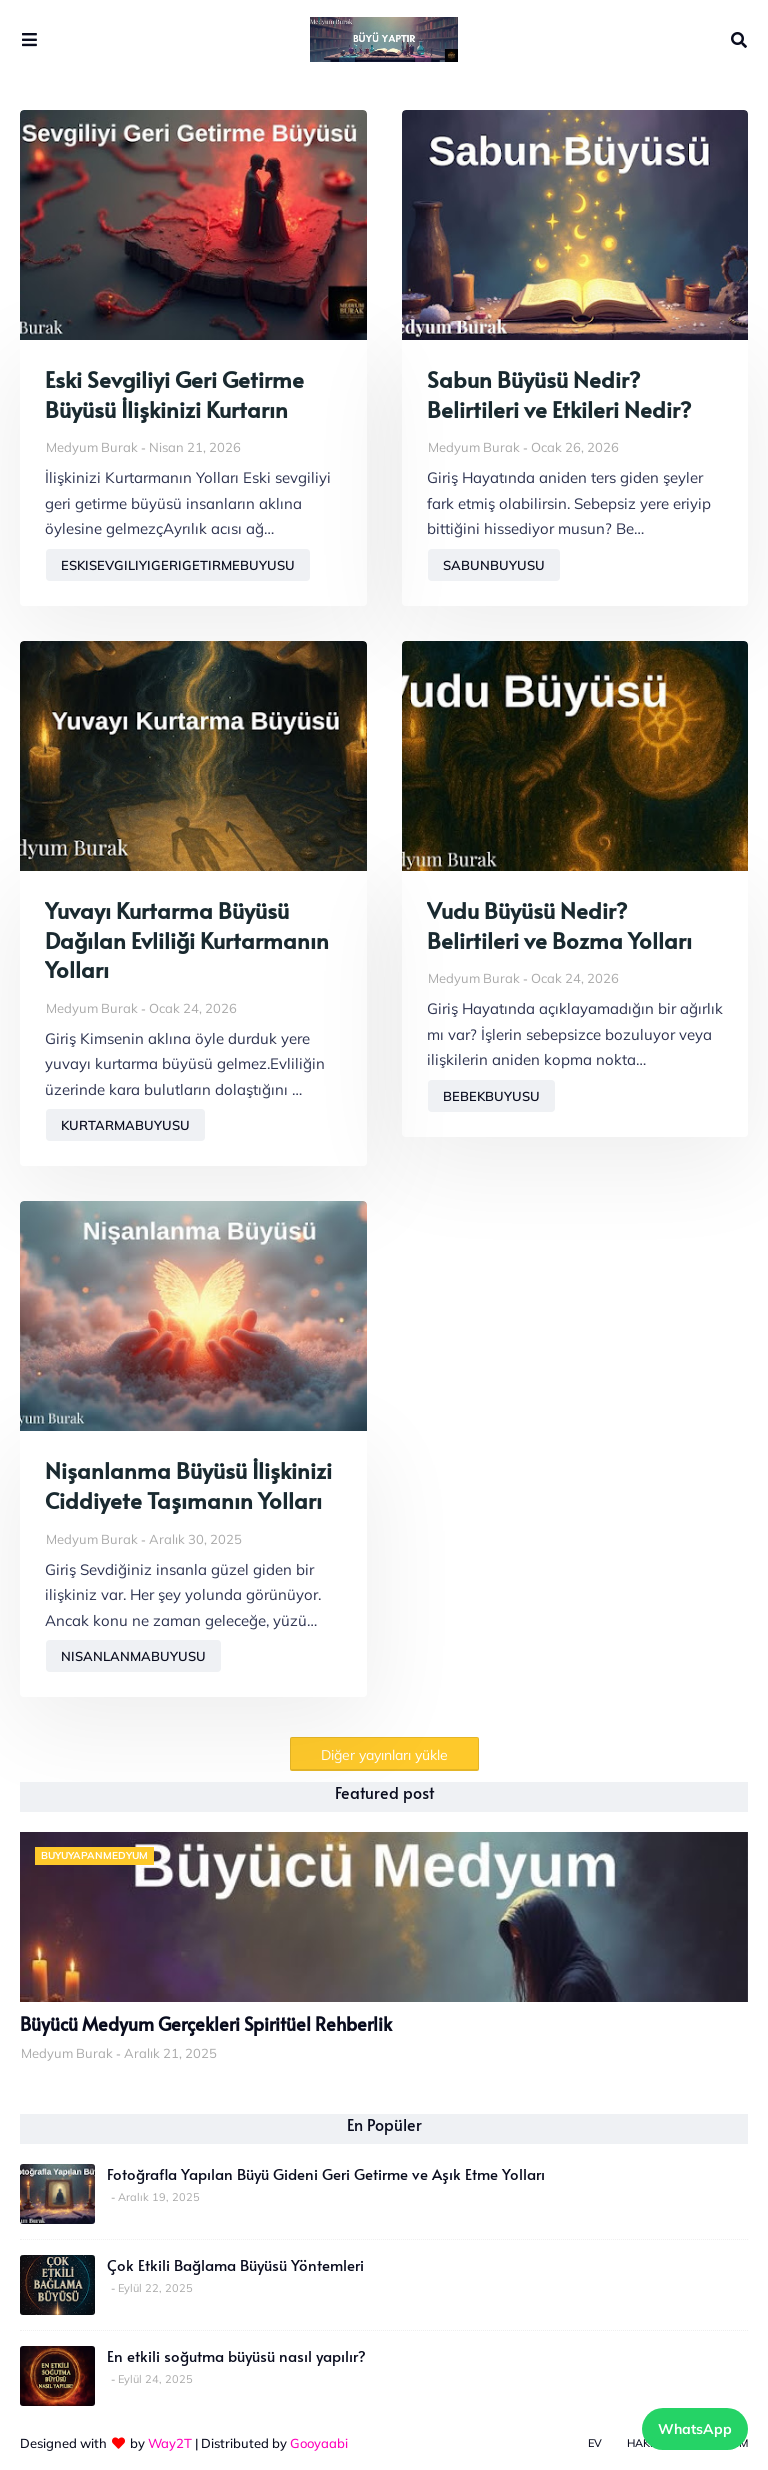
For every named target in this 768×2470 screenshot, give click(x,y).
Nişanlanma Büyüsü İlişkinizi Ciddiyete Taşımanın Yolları (188, 1485)
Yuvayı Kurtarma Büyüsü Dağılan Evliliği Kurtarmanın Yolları (187, 940)
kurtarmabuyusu (125, 1125)
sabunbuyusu (494, 565)
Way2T (170, 2443)
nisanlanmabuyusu (133, 1656)
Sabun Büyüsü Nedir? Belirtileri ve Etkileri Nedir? (559, 394)
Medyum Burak (92, 447)
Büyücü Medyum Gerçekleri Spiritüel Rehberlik (206, 2024)
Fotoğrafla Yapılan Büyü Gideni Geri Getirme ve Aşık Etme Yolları (326, 2174)
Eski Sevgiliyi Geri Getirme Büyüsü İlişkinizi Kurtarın (174, 394)
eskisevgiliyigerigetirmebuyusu (178, 565)
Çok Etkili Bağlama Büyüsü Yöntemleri (235, 2265)
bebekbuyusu (491, 1096)
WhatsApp (695, 2429)
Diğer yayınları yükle (384, 1755)
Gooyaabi (319, 2443)
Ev (595, 2443)
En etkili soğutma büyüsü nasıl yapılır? (236, 2356)
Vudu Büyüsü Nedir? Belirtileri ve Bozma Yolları (559, 925)
